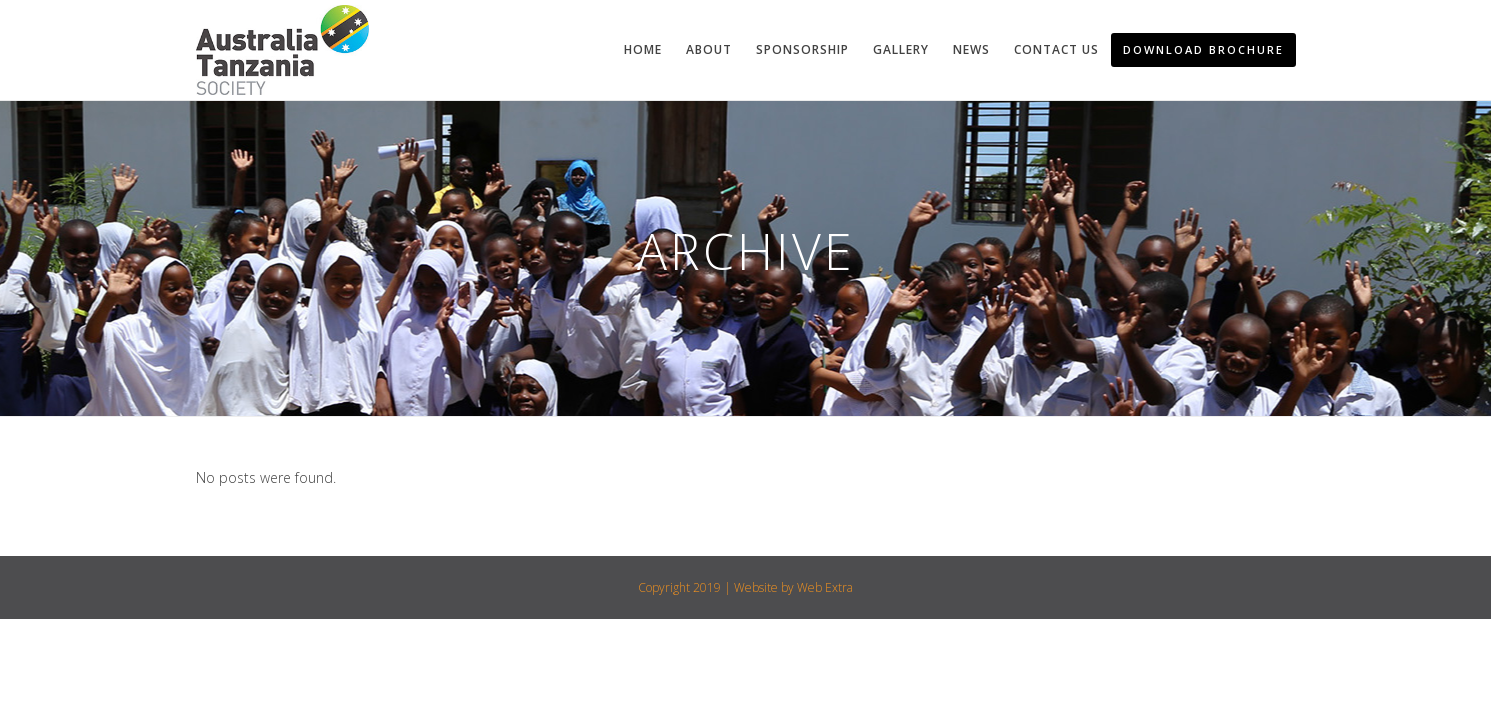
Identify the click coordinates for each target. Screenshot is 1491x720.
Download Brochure (1203, 49)
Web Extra (825, 587)
